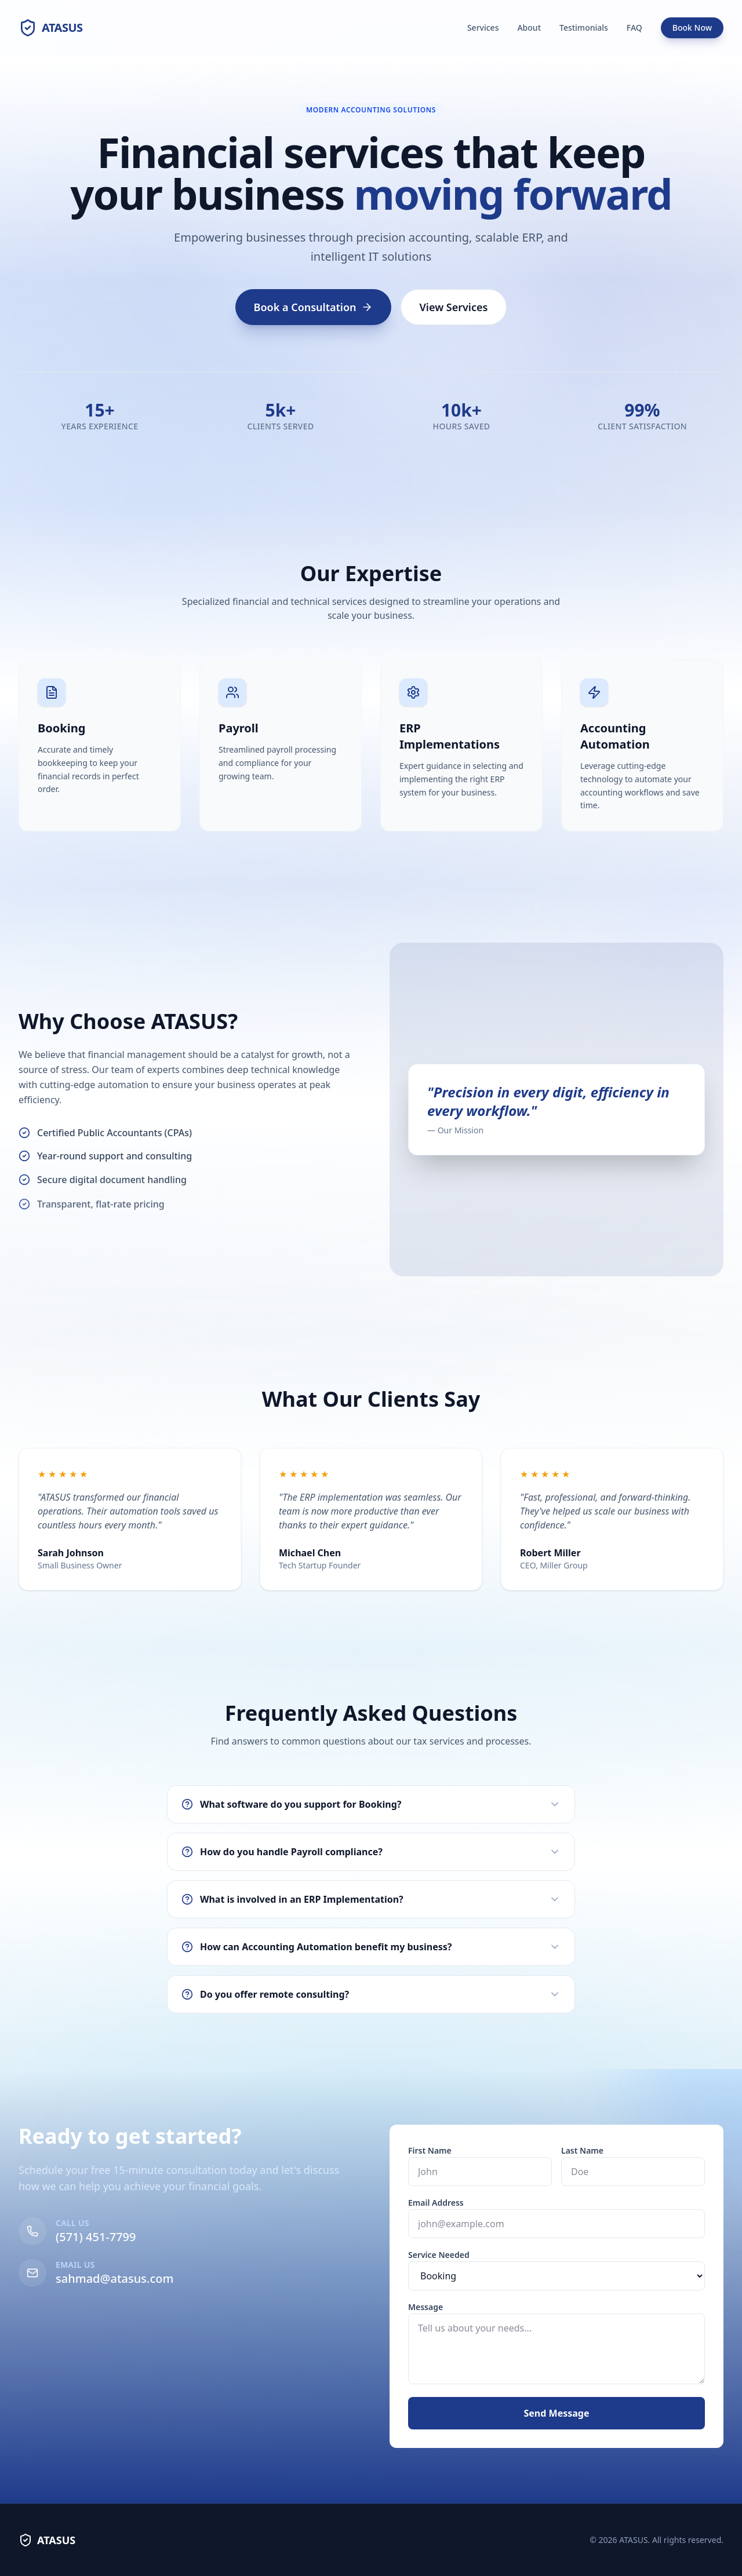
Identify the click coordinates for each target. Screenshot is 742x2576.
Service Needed (468, 2254)
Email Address (465, 2202)
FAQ (634, 27)
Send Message (586, 2413)
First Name (459, 2150)
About (529, 27)
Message (454, 2306)
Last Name (611, 2150)
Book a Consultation (313, 307)
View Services (454, 307)
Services (483, 27)
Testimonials (583, 27)
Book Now (692, 27)
